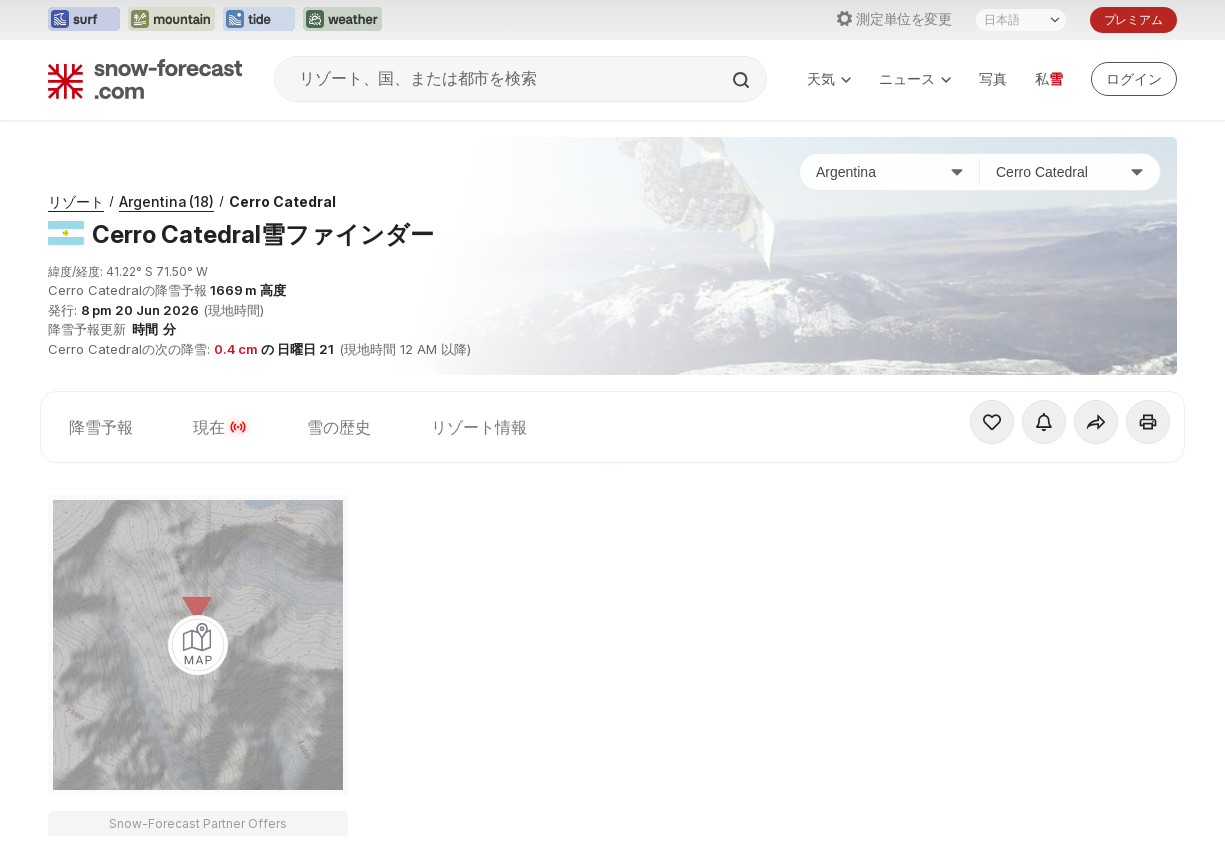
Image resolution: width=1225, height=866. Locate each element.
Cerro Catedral (282, 201)
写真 (993, 78)
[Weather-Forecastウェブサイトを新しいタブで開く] (342, 20)
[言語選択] (1021, 20)
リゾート (76, 201)
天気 (829, 78)
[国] (890, 172)
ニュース (915, 78)
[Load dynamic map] (198, 645)
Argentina (166, 201)
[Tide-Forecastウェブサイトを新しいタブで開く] (259, 20)
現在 (220, 427)
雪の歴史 (339, 427)
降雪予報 (101, 427)
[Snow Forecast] (145, 79)
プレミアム (1133, 19)
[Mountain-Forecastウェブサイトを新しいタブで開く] (171, 20)
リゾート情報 (479, 427)
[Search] (743, 80)
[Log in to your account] (1134, 79)
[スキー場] (1070, 172)
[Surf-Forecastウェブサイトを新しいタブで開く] (84, 20)
